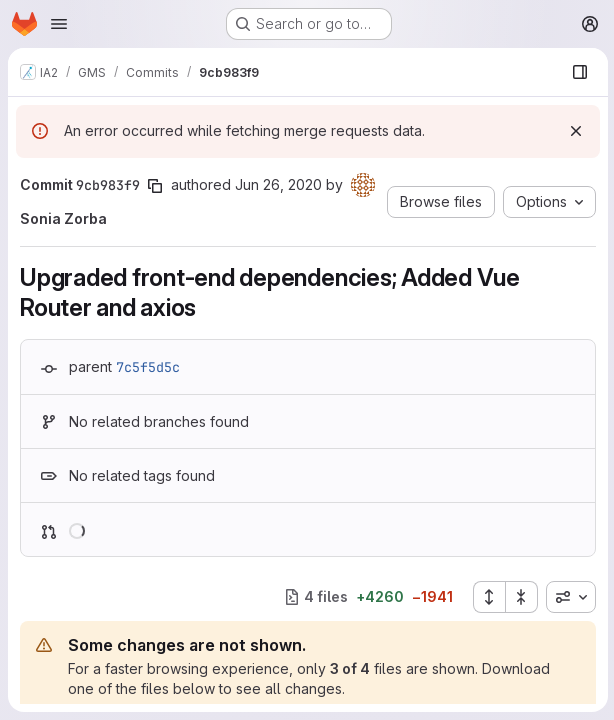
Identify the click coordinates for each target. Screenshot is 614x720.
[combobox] (569, 597)
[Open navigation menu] (59, 24)
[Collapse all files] (520, 597)
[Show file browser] (578, 72)
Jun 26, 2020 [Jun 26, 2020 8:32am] (278, 184)
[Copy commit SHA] (155, 186)
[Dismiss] (574, 131)
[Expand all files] (487, 597)
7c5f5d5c (148, 367)
